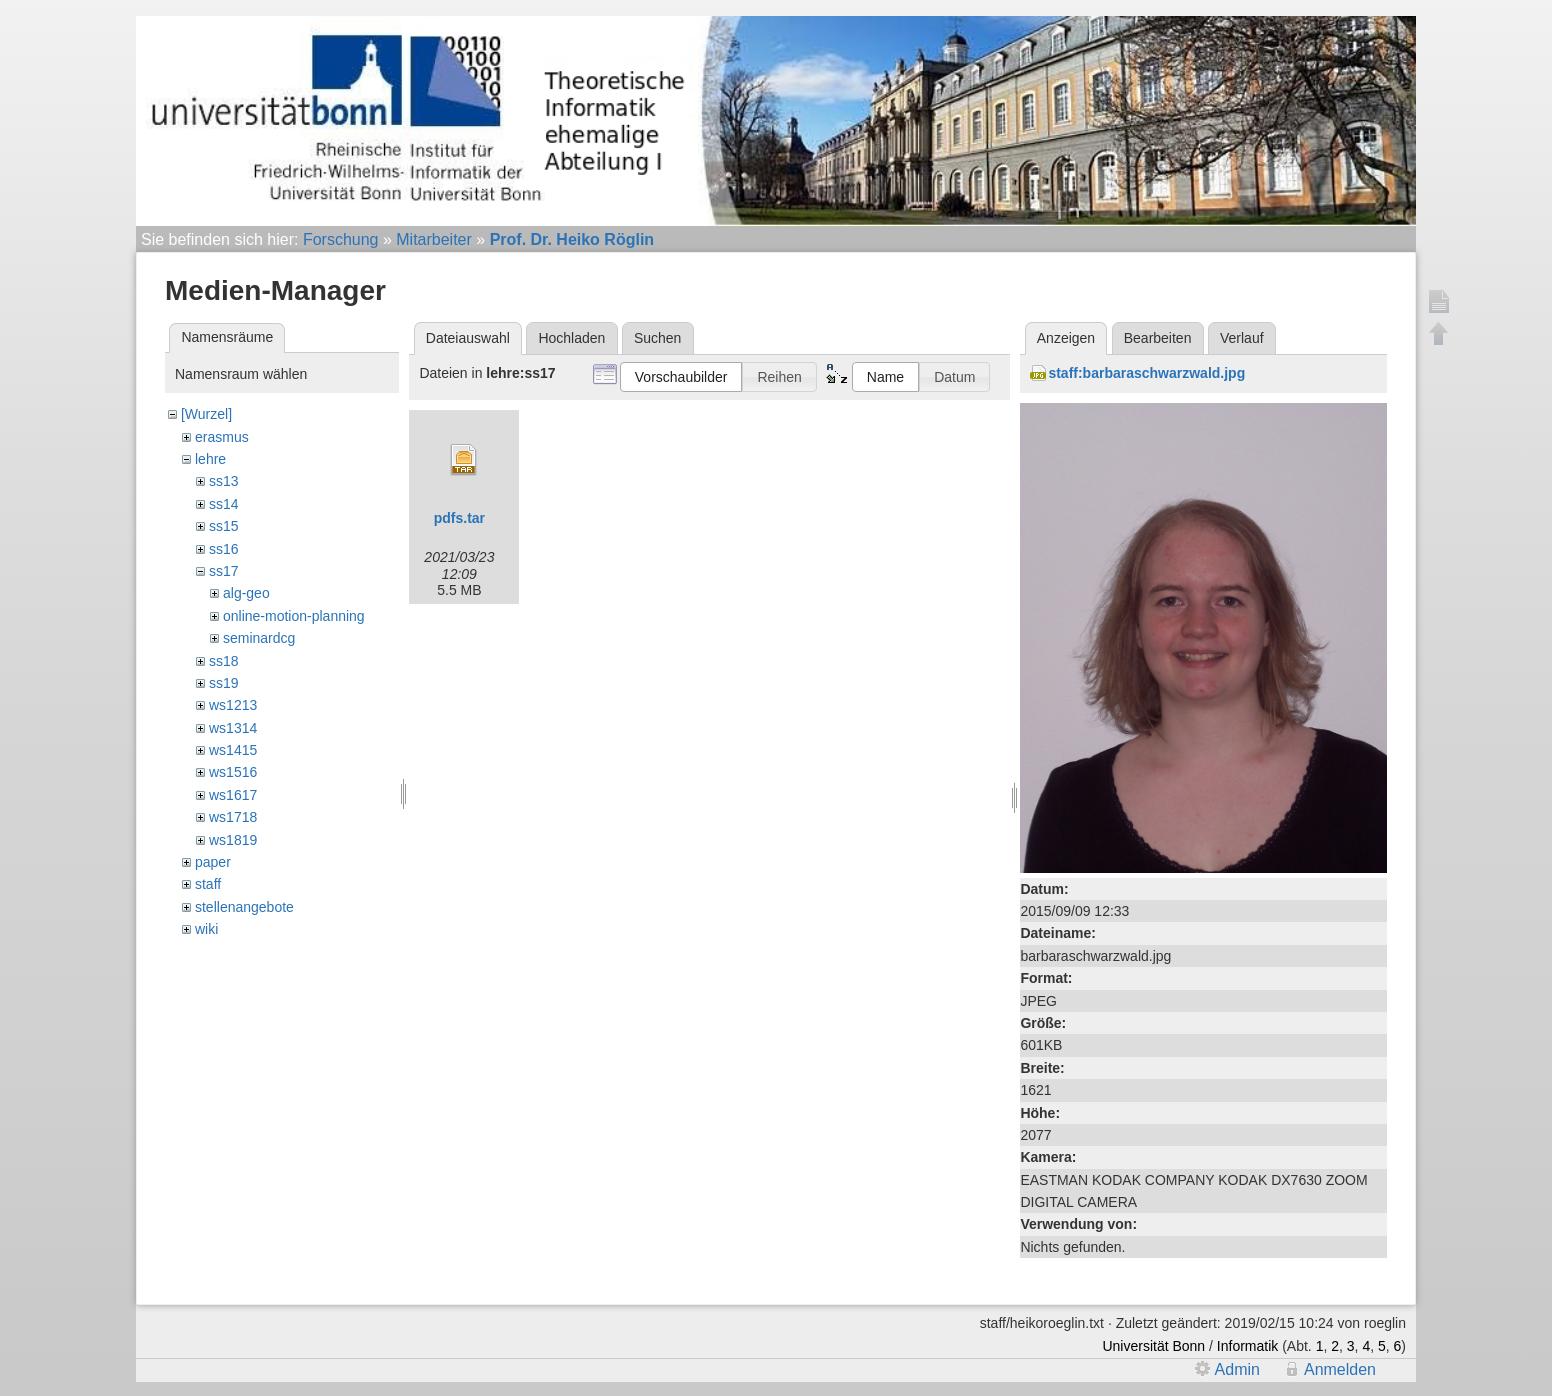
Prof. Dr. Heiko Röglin (572, 239)
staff (208, 884)
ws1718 (233, 817)
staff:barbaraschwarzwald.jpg (1146, 373)
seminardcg (259, 638)
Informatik (1247, 1346)
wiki (206, 929)
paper (213, 862)
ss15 (224, 526)
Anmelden (1340, 1369)
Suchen (657, 338)
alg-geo (246, 593)
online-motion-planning (294, 616)
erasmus (222, 437)
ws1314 (233, 728)
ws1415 (233, 750)
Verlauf (1242, 338)
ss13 (224, 481)
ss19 (224, 683)
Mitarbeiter (434, 239)
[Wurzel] (206, 414)
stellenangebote (244, 907)
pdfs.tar (459, 518)
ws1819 (233, 840)
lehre (210, 459)
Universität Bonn (1153, 1346)
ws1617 (233, 795)
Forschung (341, 239)
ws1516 (233, 772)
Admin (1237, 1369)
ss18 (224, 661)
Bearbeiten (1158, 338)
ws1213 (233, 705)
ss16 (224, 549)
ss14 (224, 504)
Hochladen (571, 338)
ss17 (224, 571)
